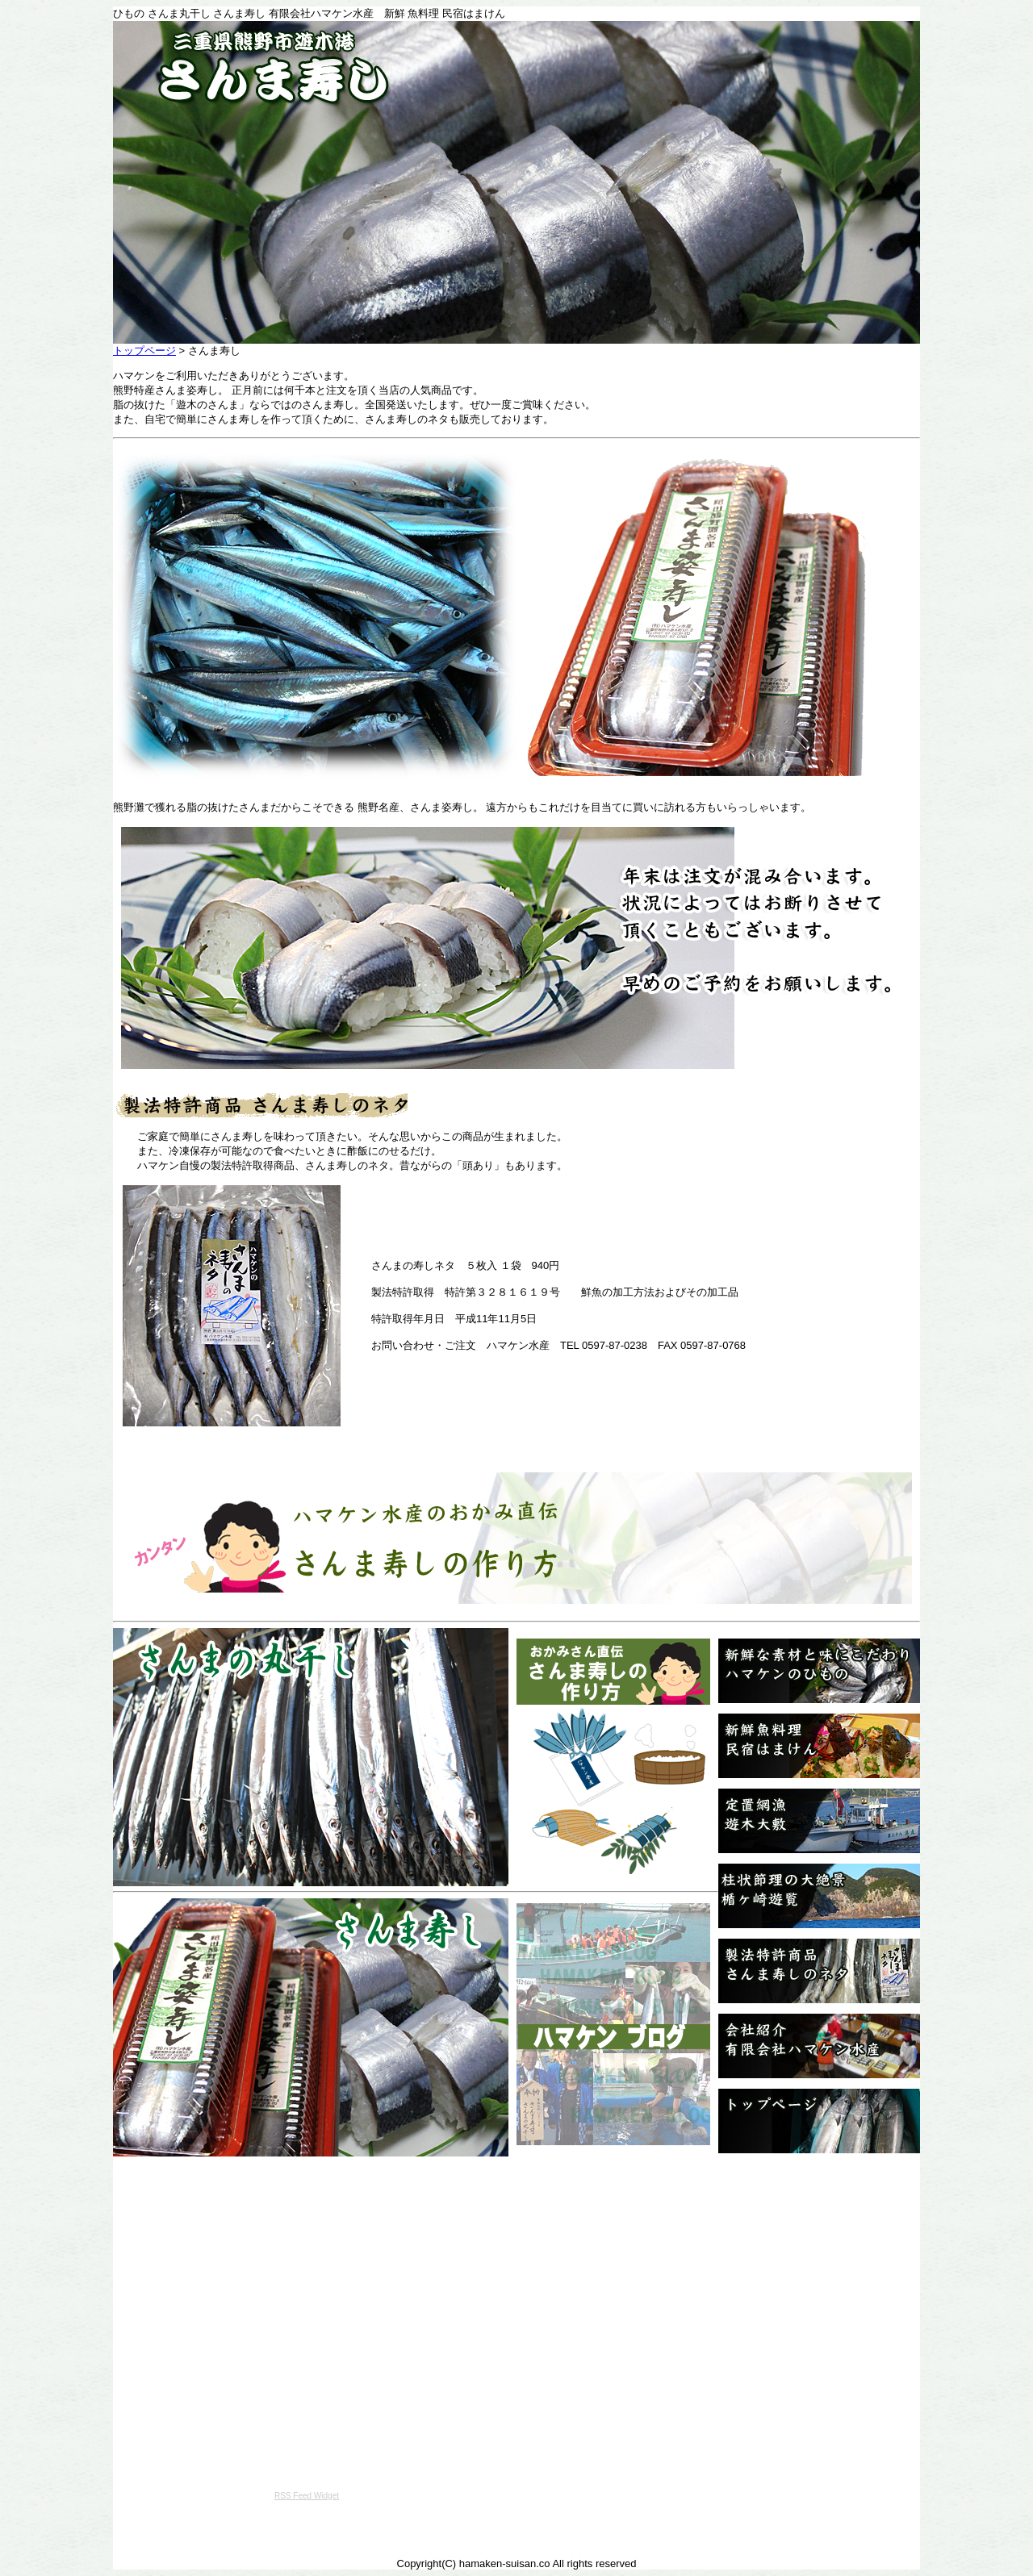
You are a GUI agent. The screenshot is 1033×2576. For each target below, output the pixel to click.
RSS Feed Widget (306, 2495)
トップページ (144, 350)
